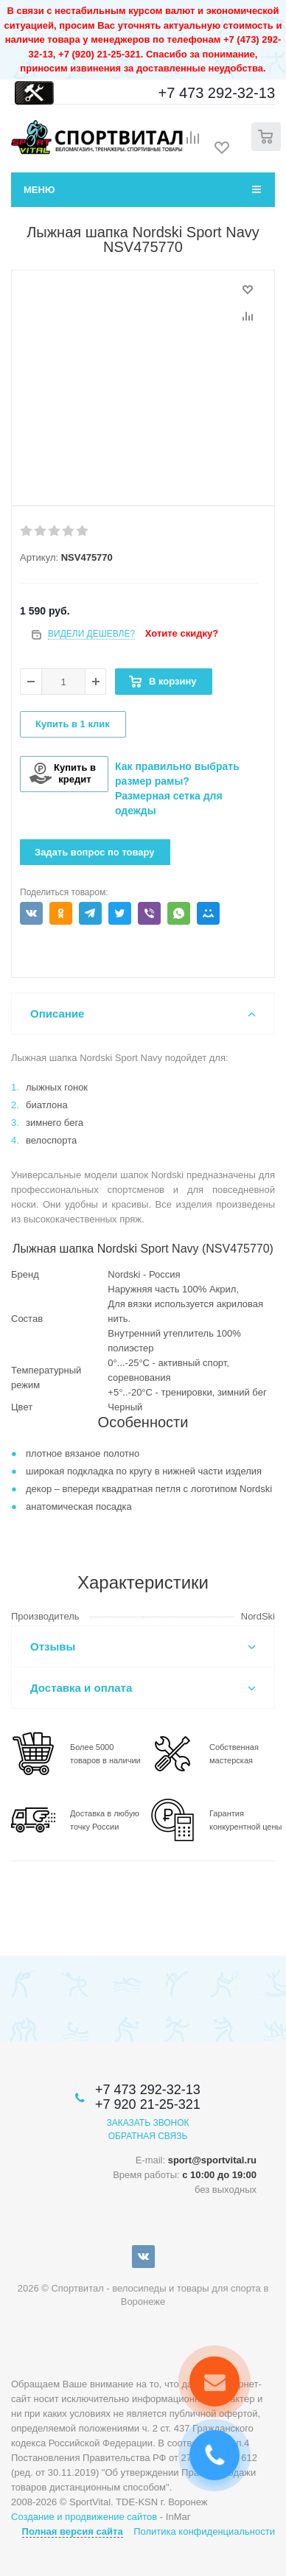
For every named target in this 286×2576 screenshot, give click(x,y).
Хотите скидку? (181, 633)
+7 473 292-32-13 (216, 92)
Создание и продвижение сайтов (84, 2516)
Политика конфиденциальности (204, 2531)
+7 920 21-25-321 (147, 2104)
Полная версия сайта (72, 2531)
